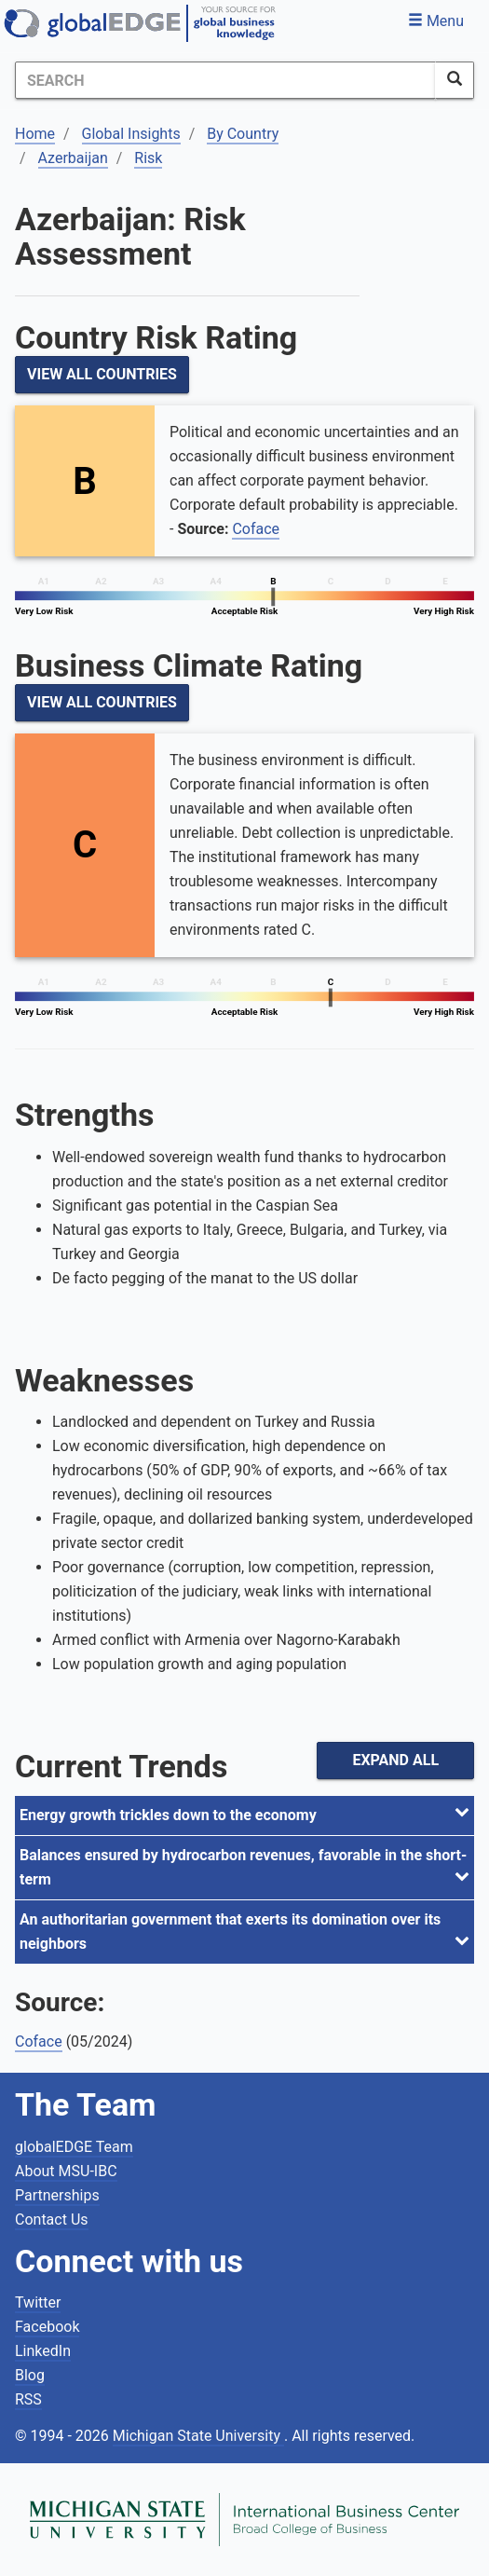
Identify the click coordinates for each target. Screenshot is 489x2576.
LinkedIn (43, 2351)
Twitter (38, 2302)
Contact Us (51, 2219)
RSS (28, 2399)
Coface (255, 529)
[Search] (225, 80)
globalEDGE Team (74, 2147)
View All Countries (102, 374)
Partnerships (57, 2195)
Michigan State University (198, 2436)
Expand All (395, 1760)
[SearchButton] (454, 80)
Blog (30, 2375)
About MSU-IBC (66, 2171)
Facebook (47, 2327)
